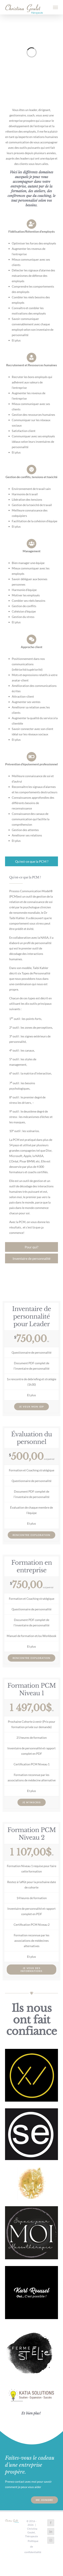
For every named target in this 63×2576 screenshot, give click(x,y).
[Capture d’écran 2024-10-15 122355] (31, 2387)
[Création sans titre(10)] (31, 2327)
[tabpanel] (31, 1055)
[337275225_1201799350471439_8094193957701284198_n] (31, 2208)
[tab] (31, 861)
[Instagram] (50, 2540)
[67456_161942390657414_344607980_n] (31, 2110)
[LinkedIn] (50, 2531)
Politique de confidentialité (32, 2546)
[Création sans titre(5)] (31, 2267)
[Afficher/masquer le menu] (55, 7)
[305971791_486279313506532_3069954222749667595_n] (31, 2050)
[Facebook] (50, 2522)
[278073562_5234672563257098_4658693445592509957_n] (31, 2168)
